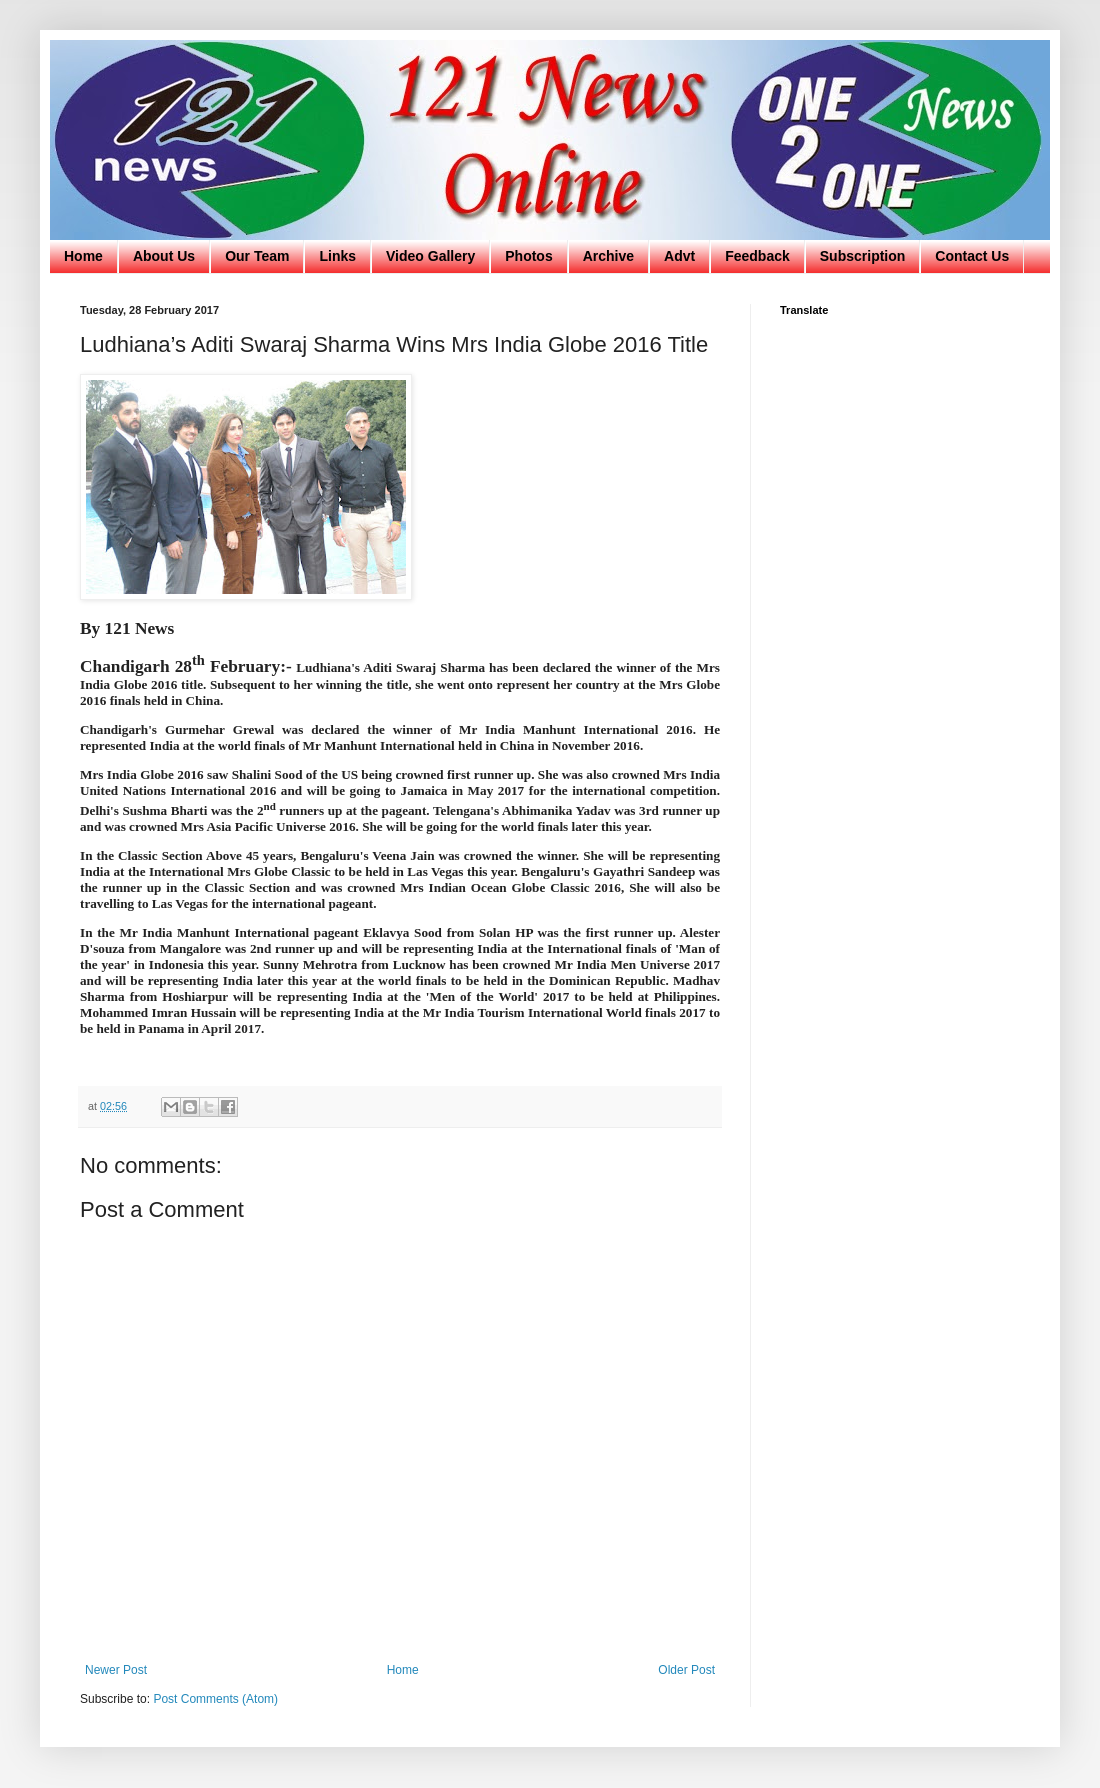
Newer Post (116, 1670)
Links (337, 256)
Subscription (863, 256)
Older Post (686, 1670)
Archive (608, 256)
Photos (528, 256)
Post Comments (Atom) (215, 1699)
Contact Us (972, 256)
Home (83, 256)
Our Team (257, 256)
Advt (679, 256)
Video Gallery (430, 256)
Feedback (757, 256)
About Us (164, 256)
